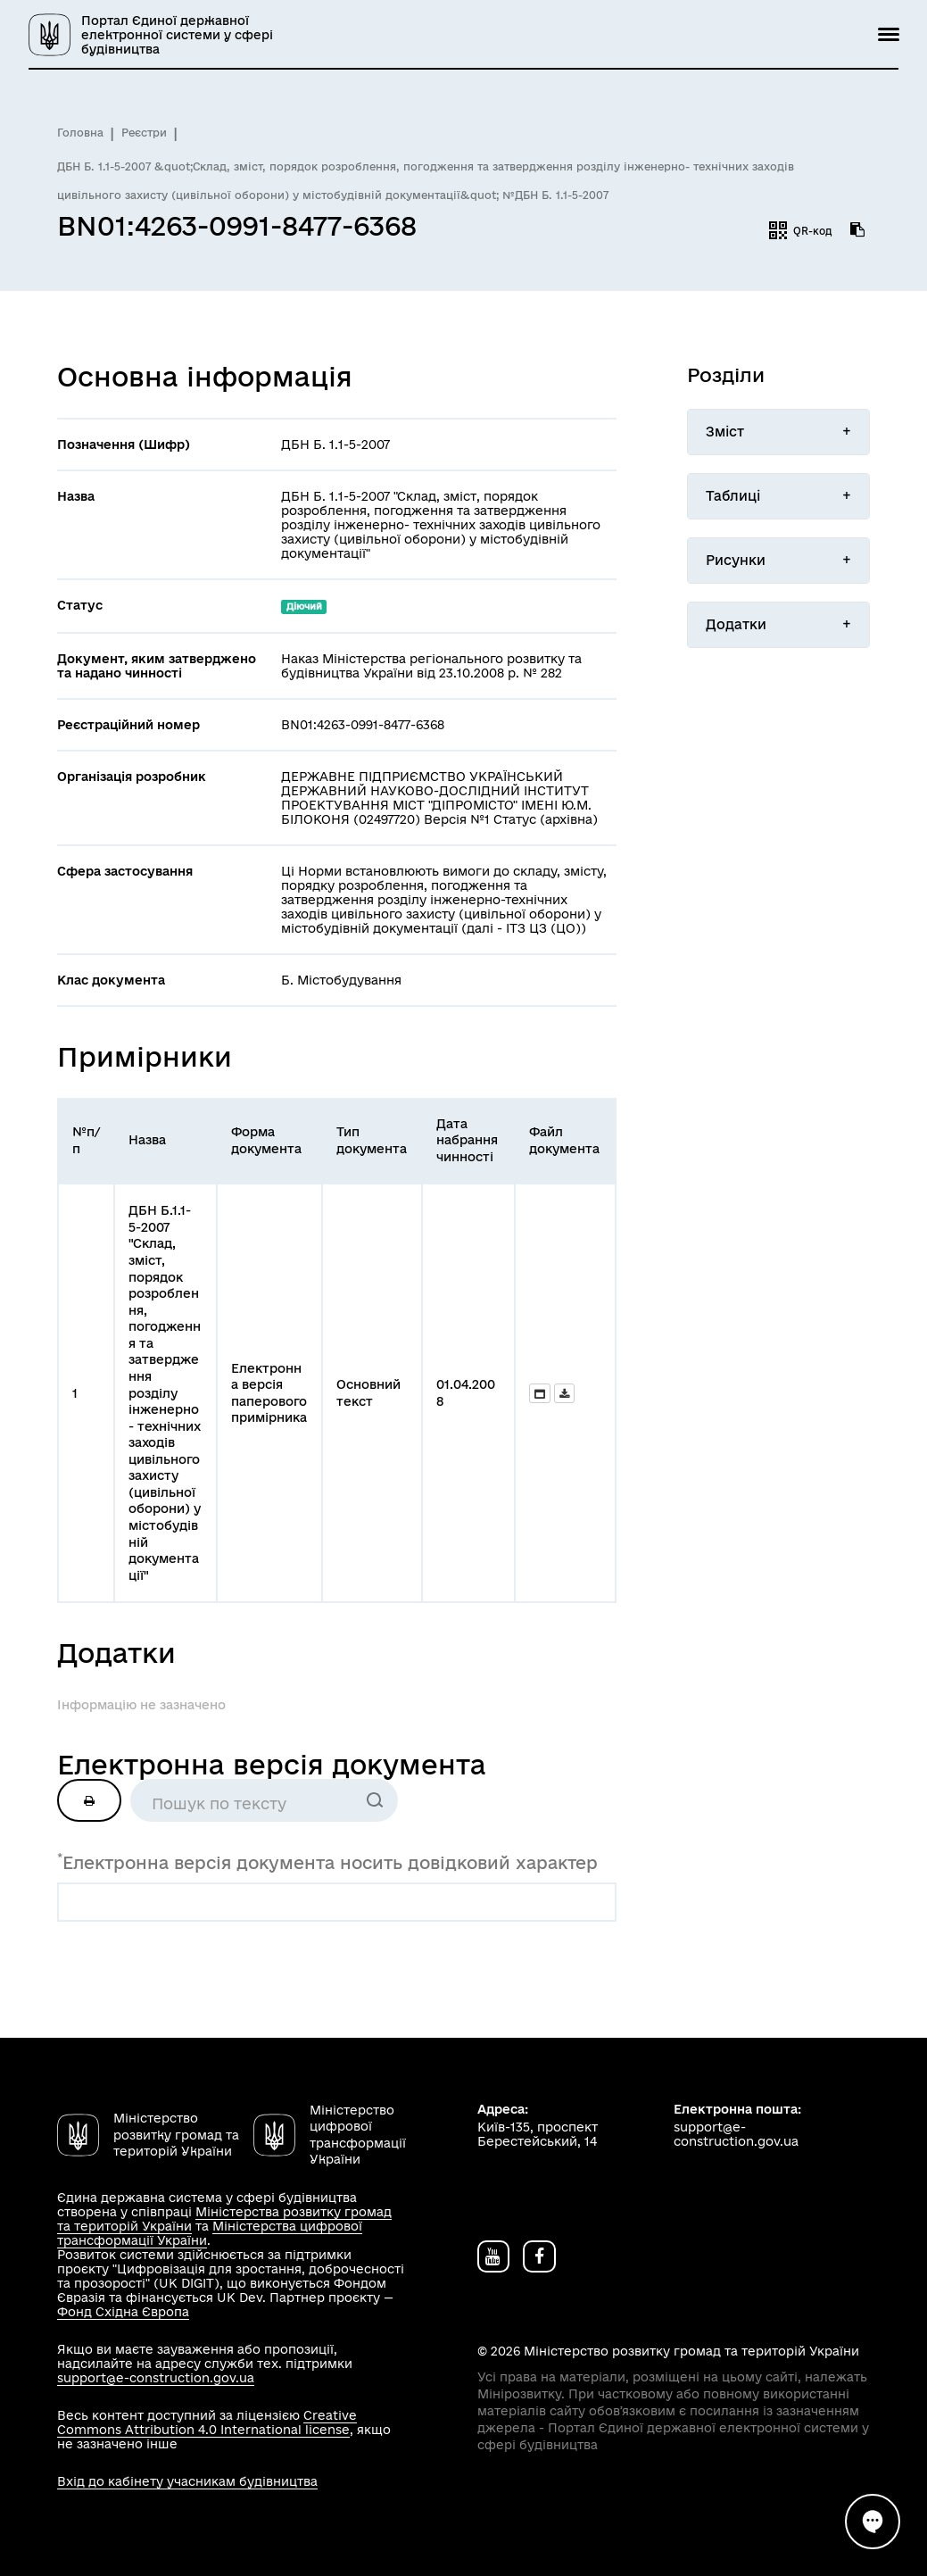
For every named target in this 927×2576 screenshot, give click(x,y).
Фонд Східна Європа (123, 2312)
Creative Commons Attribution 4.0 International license (207, 2422)
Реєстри (144, 132)
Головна (80, 132)
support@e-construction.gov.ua (155, 2378)
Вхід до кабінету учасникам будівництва (187, 2481)
